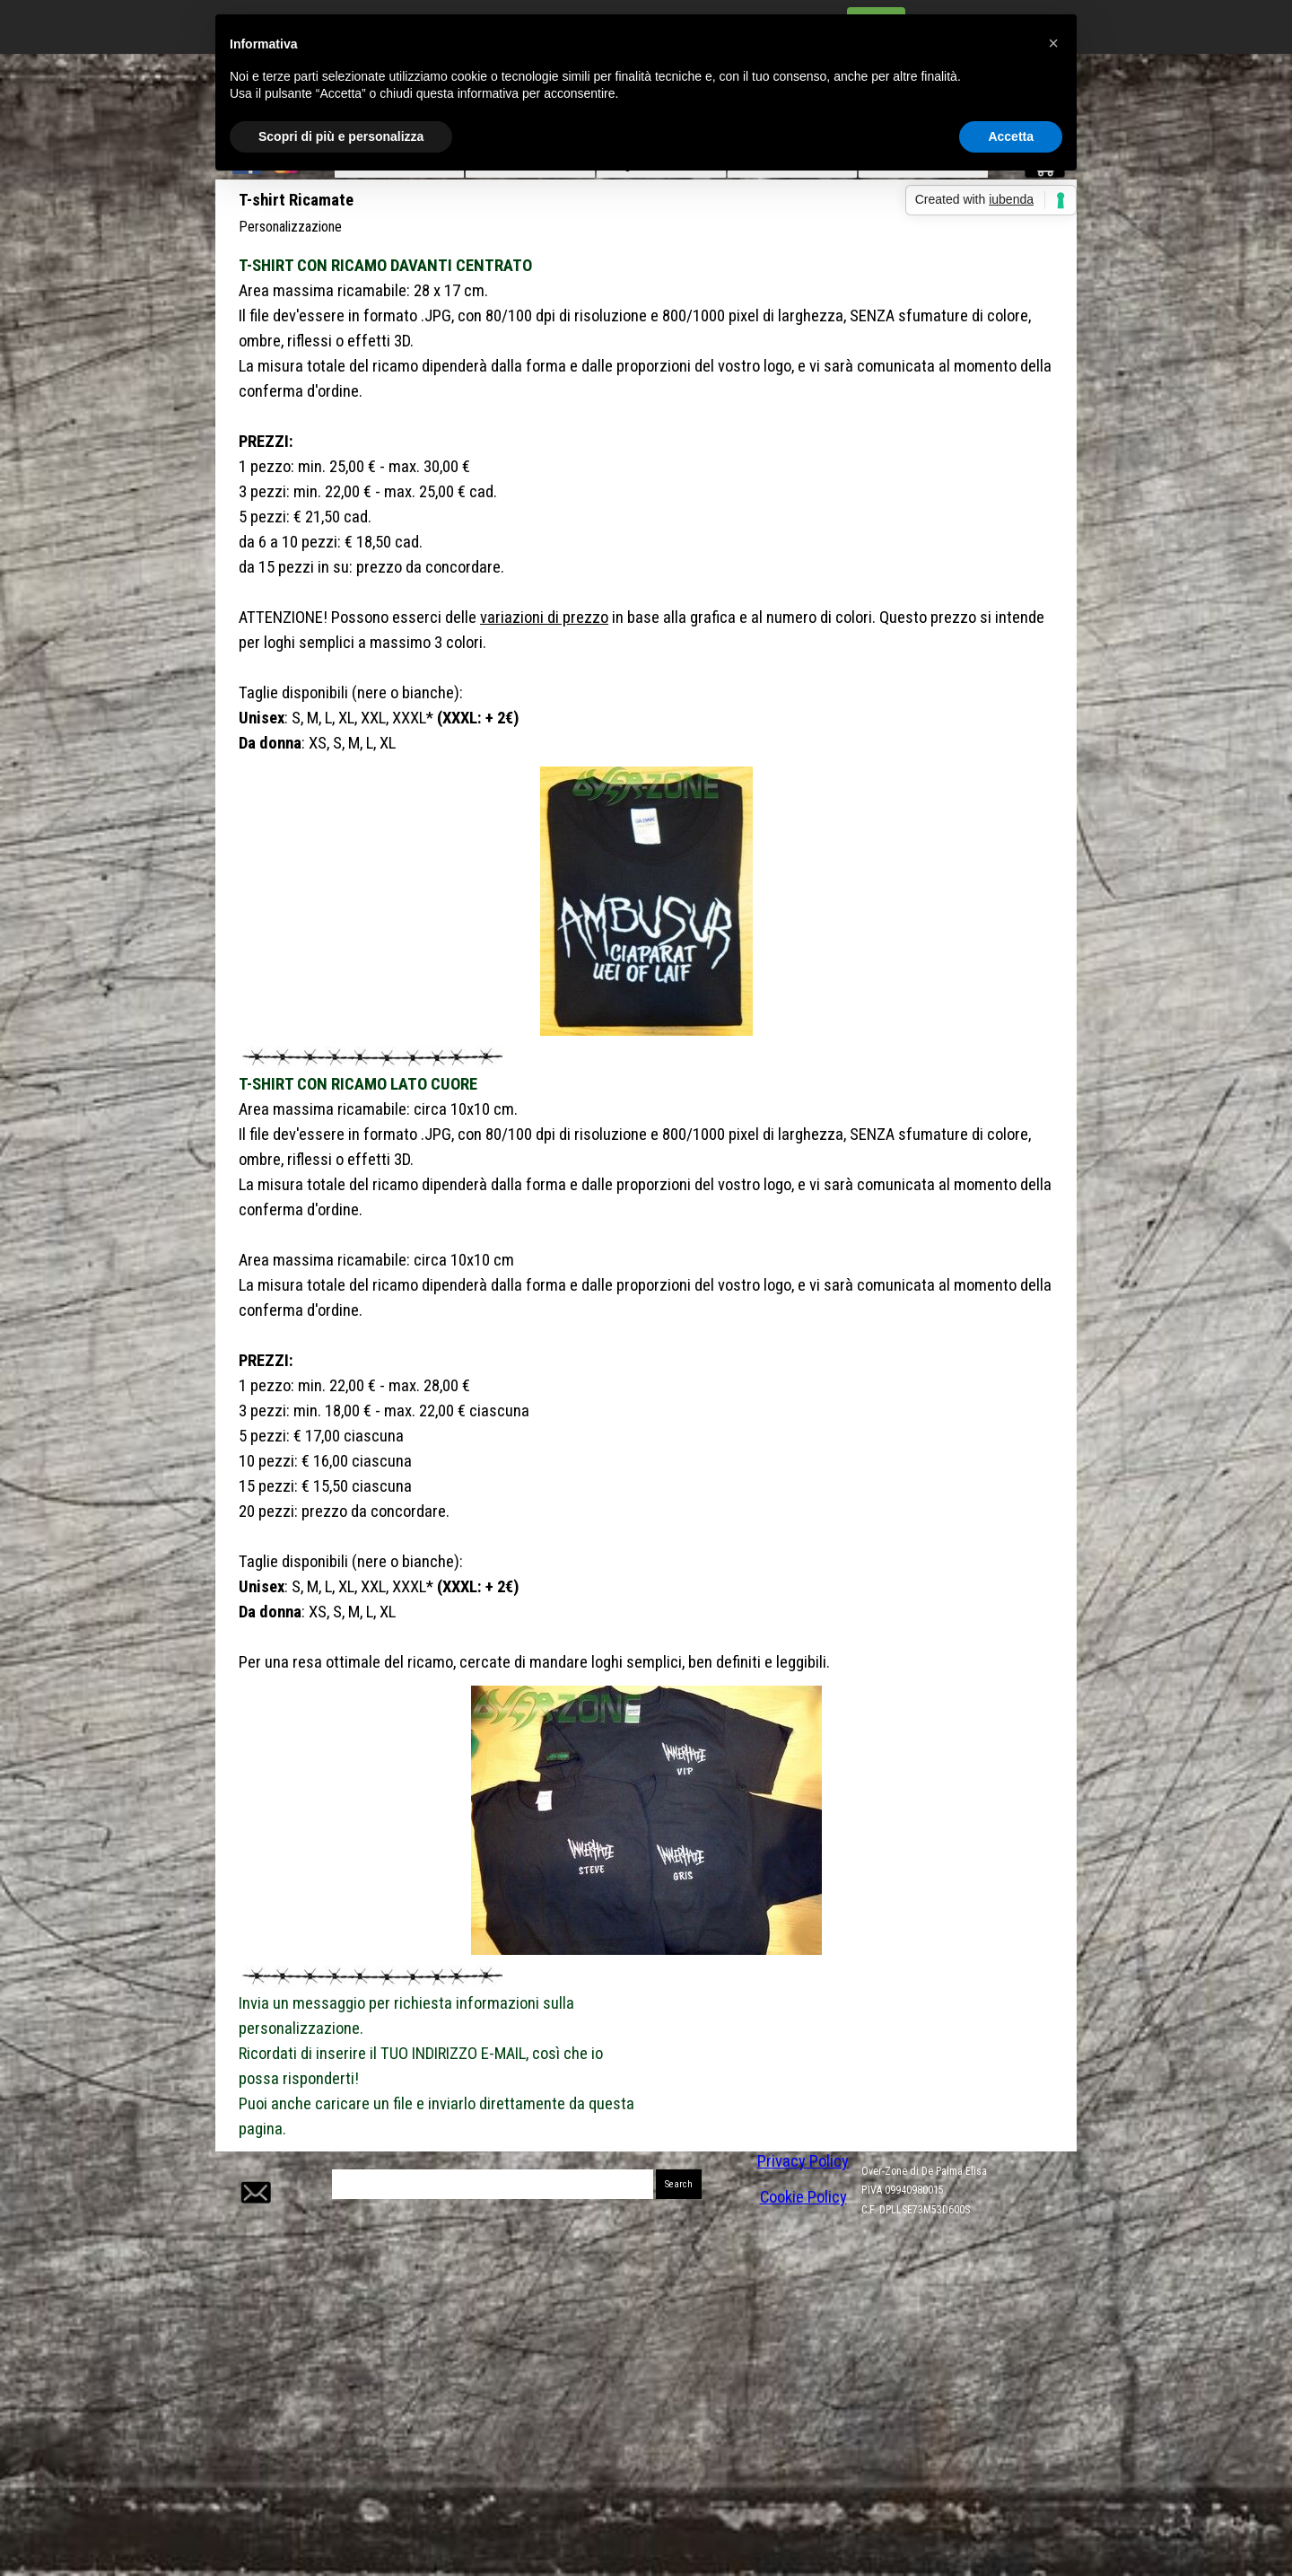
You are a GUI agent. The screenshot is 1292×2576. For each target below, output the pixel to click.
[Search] (492, 2184)
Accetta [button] (1011, 136)
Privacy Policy (803, 2161)
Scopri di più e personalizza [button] (340, 136)
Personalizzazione (290, 226)
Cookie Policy (803, 2197)
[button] (254, 2170)
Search (679, 2184)
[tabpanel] (646, 504)
